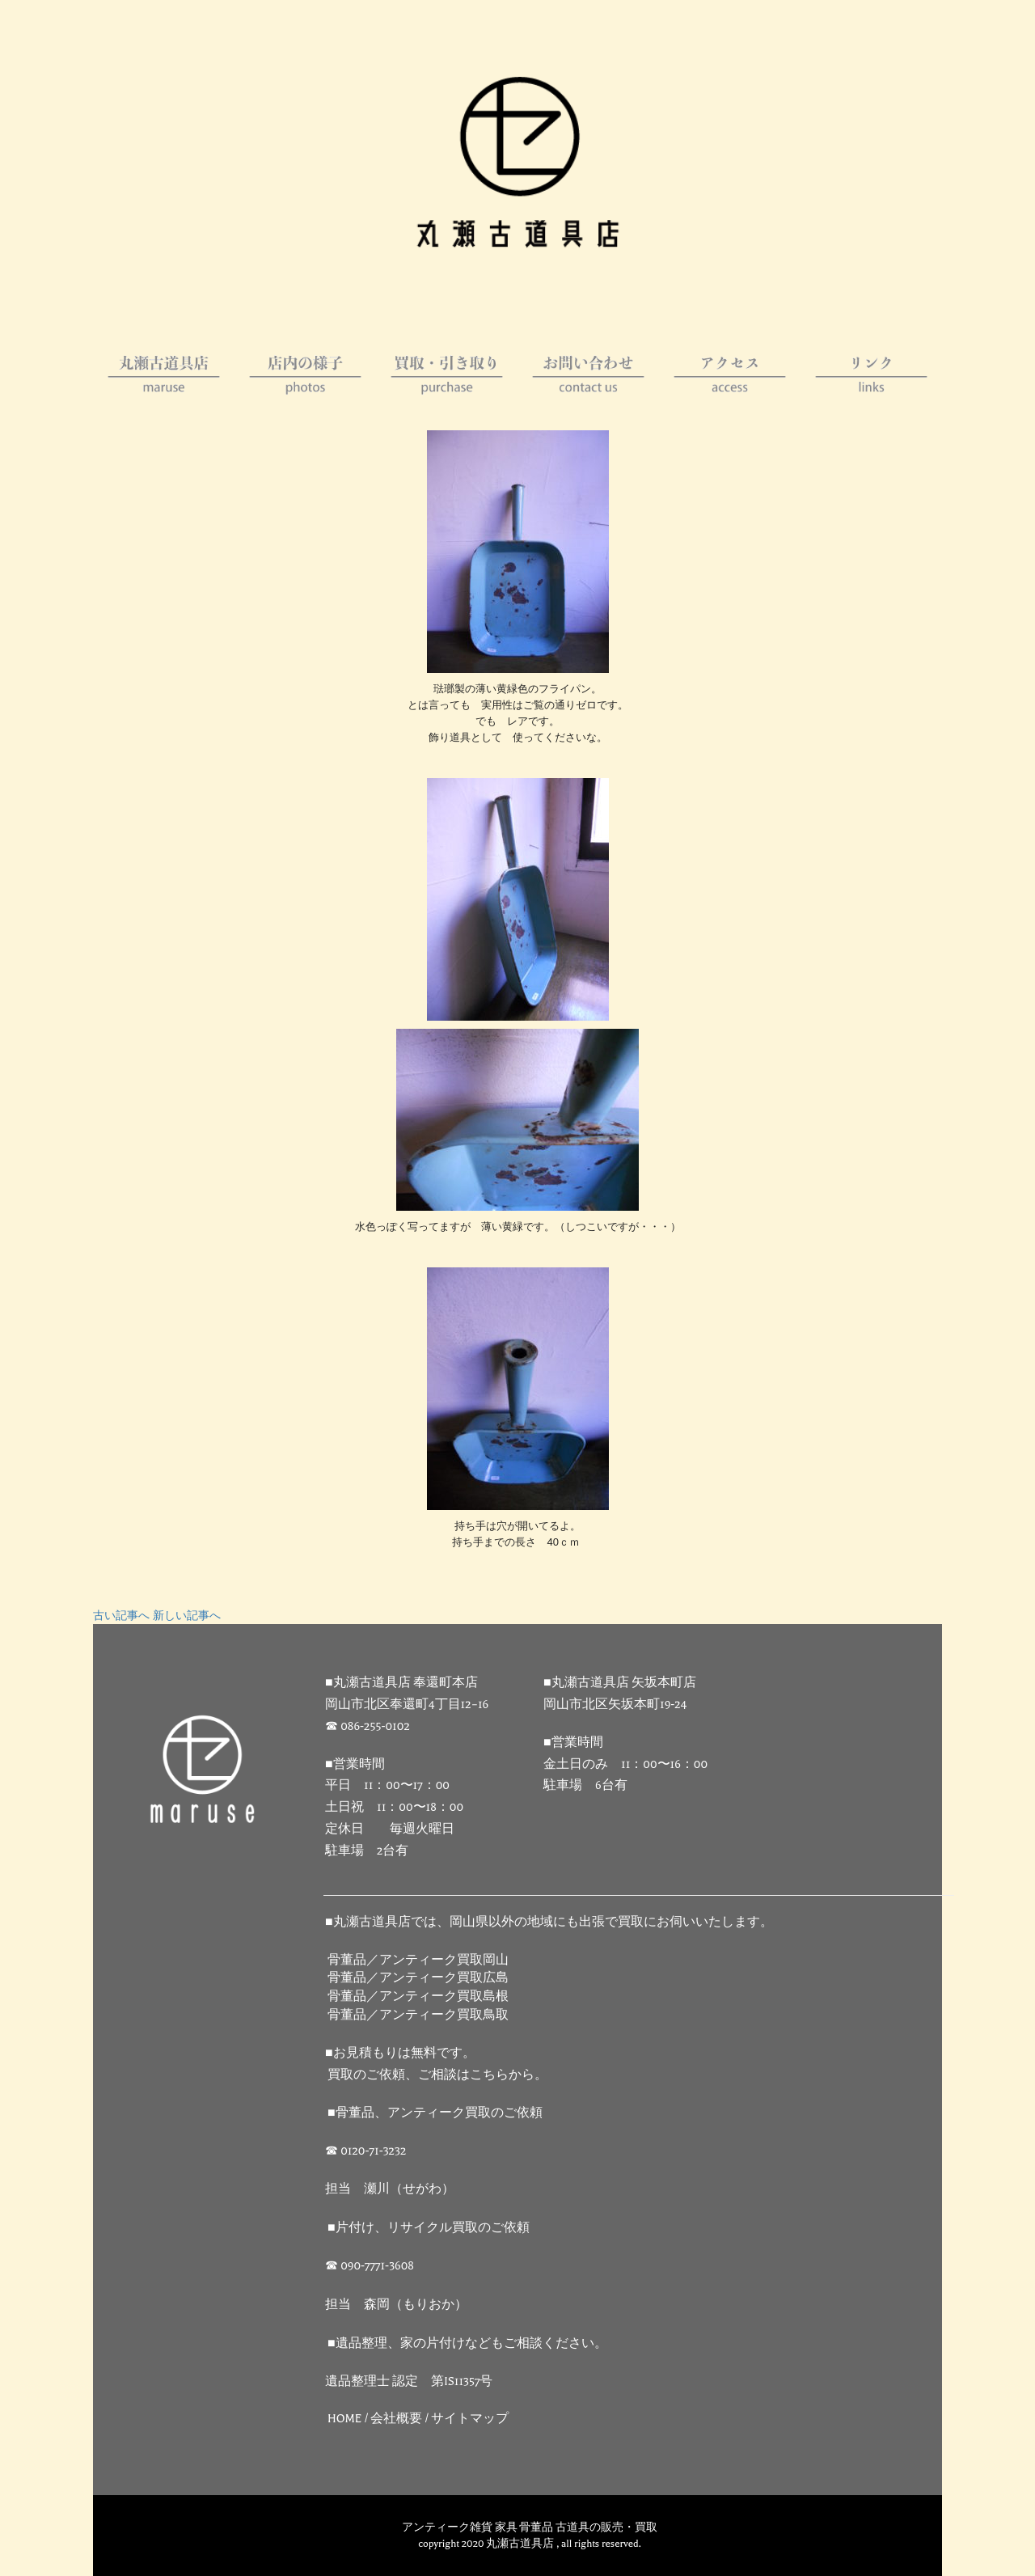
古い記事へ (121, 1616)
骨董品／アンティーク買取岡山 (418, 1960)
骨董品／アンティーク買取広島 (418, 1978)
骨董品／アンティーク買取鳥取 (418, 2015)
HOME (344, 2419)
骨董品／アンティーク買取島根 (418, 1996)
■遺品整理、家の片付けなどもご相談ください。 (467, 2343)
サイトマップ (470, 2419)
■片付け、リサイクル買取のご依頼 (428, 2228)
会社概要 (396, 2419)
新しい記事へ (187, 1616)
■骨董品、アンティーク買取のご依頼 (435, 2113)
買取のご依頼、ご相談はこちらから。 (437, 2075)
